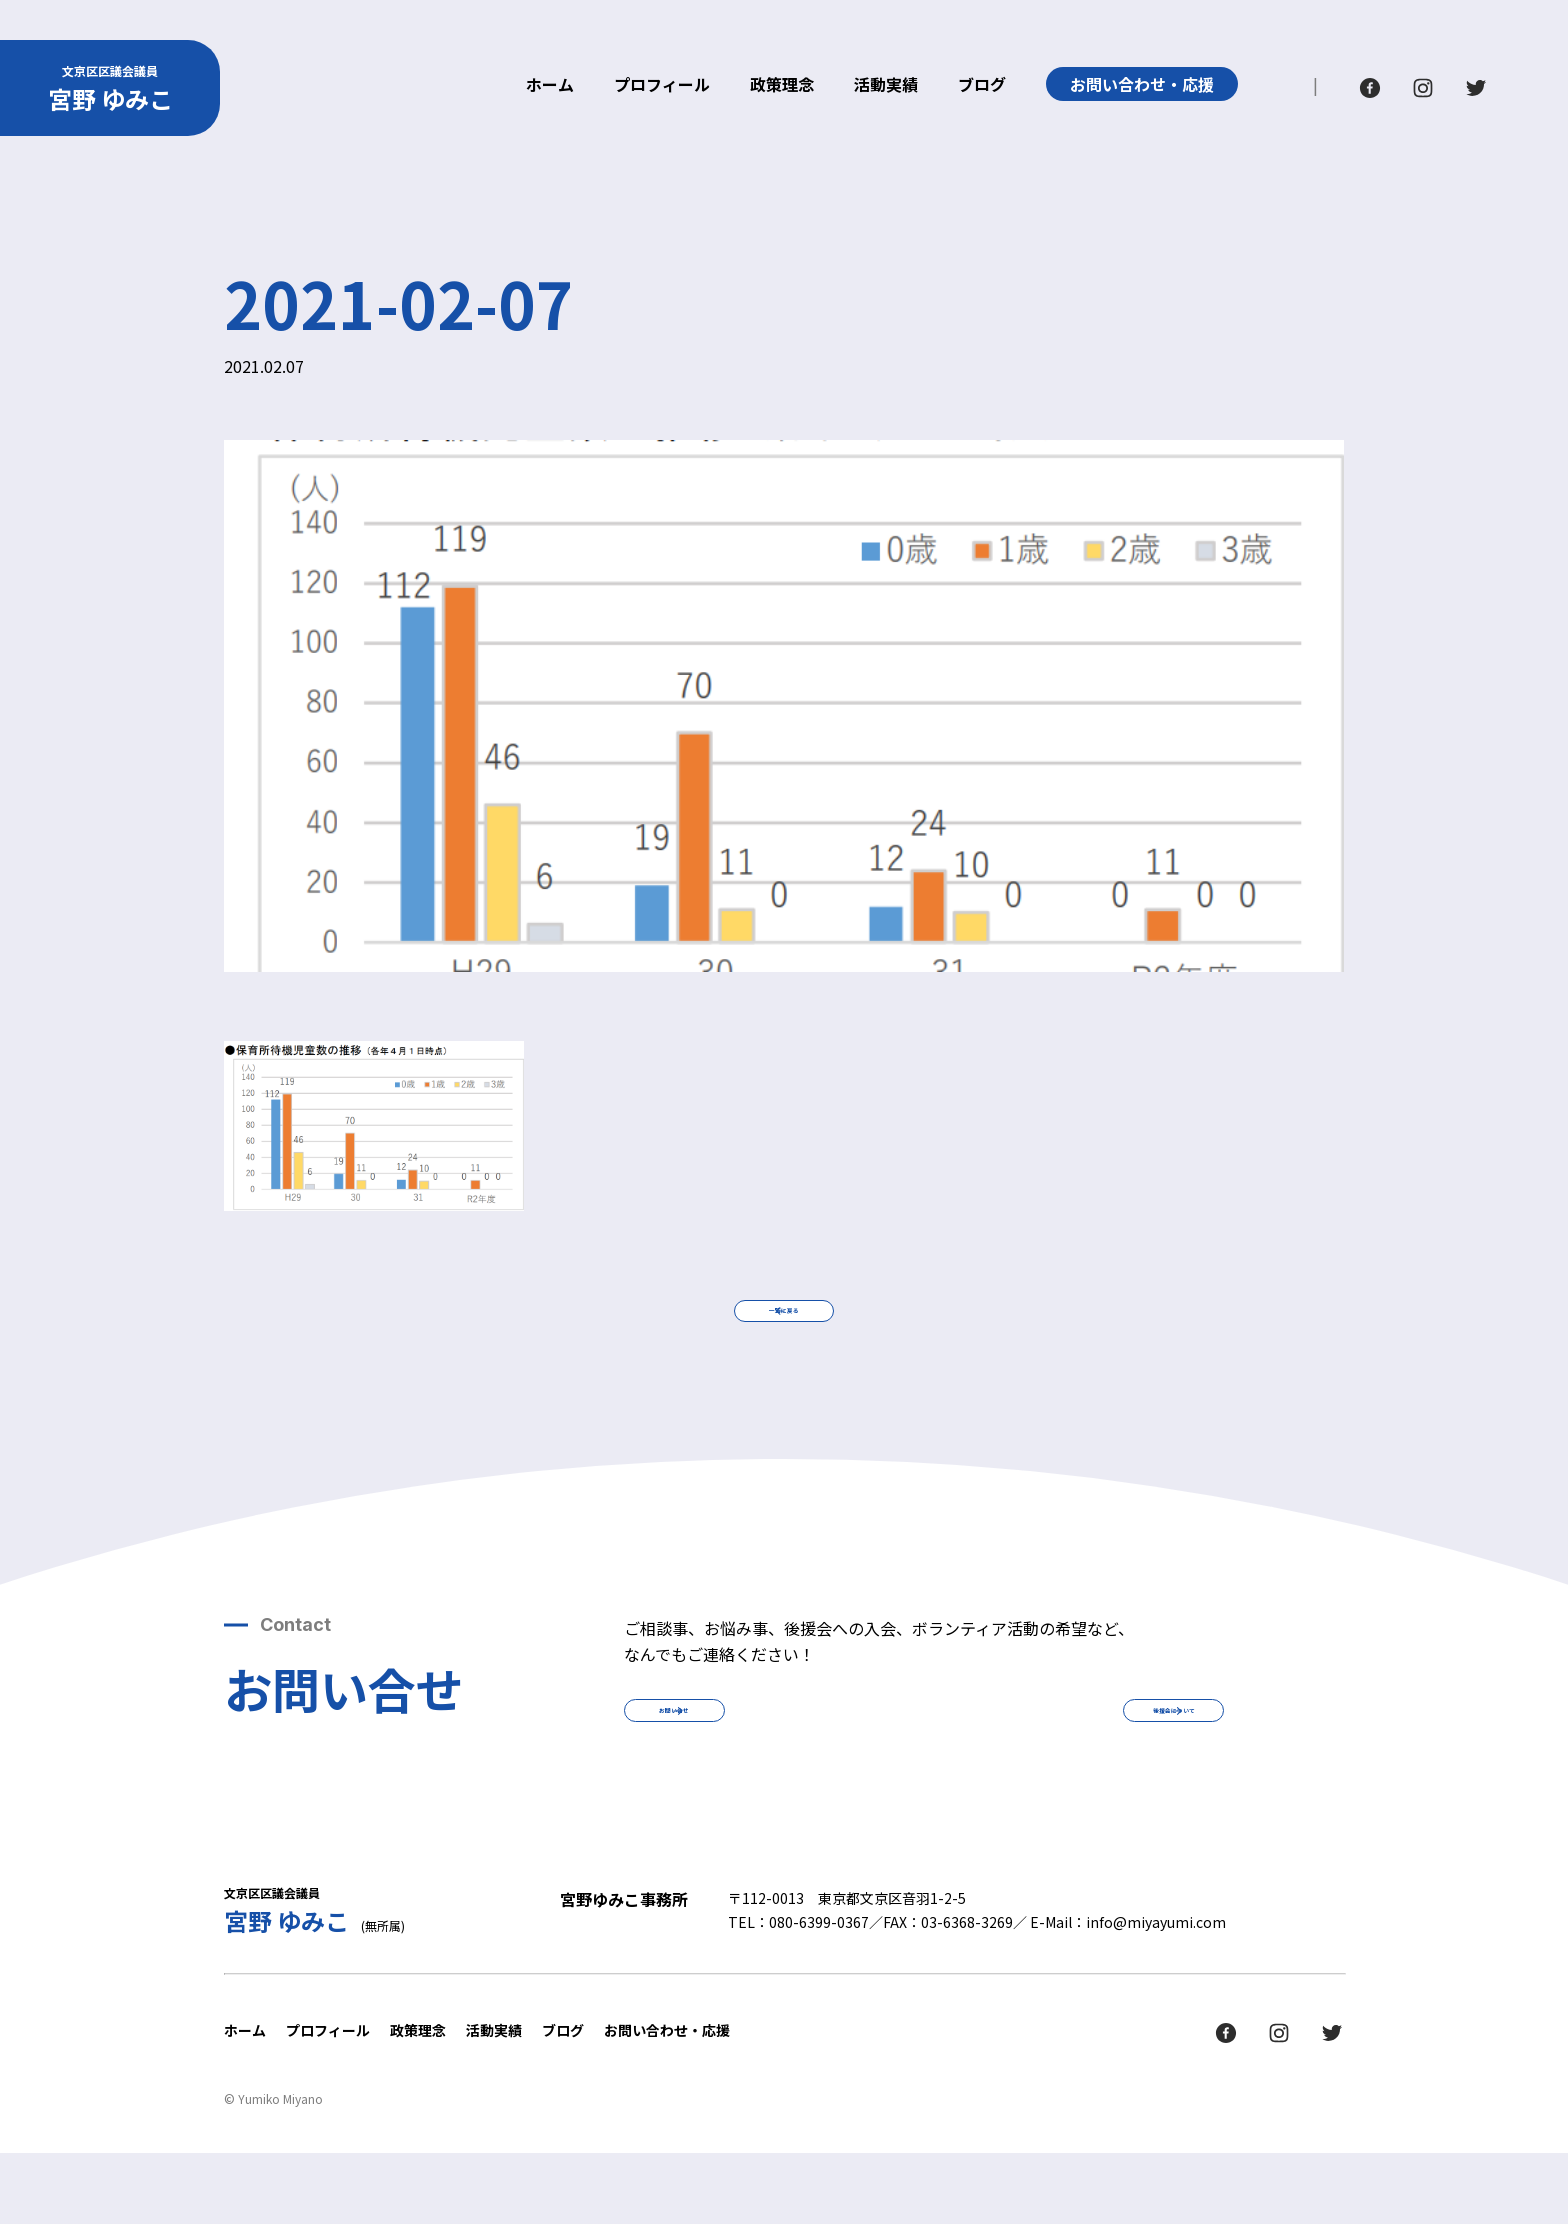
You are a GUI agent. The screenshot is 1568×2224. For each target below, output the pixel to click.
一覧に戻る (784, 1329)
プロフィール (662, 86)
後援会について (1084, 1764)
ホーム (550, 86)
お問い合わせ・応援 (1142, 84)
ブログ (982, 86)
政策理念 (782, 86)
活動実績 (886, 86)
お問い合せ (764, 1764)
